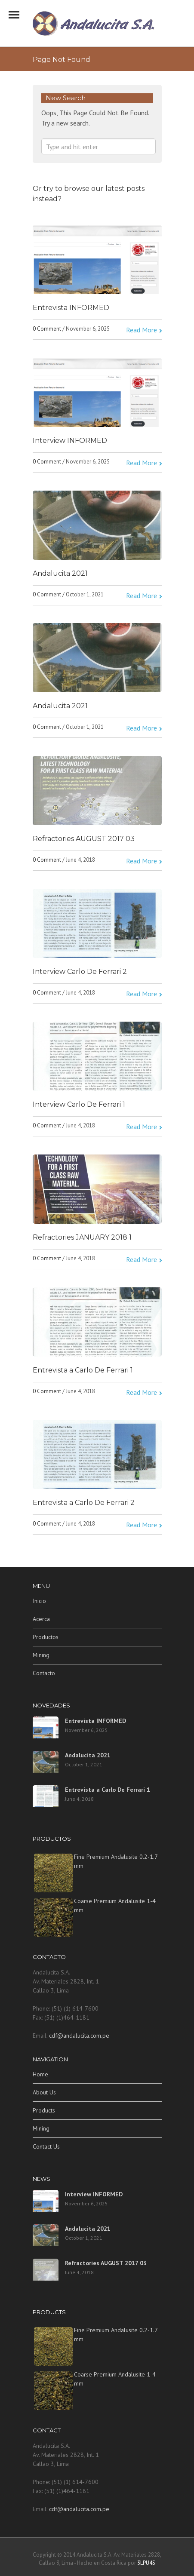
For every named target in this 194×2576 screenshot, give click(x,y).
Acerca (41, 1619)
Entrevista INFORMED (71, 308)
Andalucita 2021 (60, 573)
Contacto (44, 1673)
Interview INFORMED (70, 440)
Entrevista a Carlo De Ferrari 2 (84, 1502)
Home (40, 2074)
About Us (44, 2092)
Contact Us (46, 2146)
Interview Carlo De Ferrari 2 (80, 971)
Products (44, 2110)
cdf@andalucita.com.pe (79, 2035)
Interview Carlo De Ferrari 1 (79, 1104)
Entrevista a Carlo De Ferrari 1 (83, 1370)
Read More (141, 329)
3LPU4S (146, 2563)
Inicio (39, 1601)
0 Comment (47, 328)
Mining (41, 1655)
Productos (46, 1637)
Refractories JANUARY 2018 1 (82, 1237)
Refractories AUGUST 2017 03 (84, 839)
